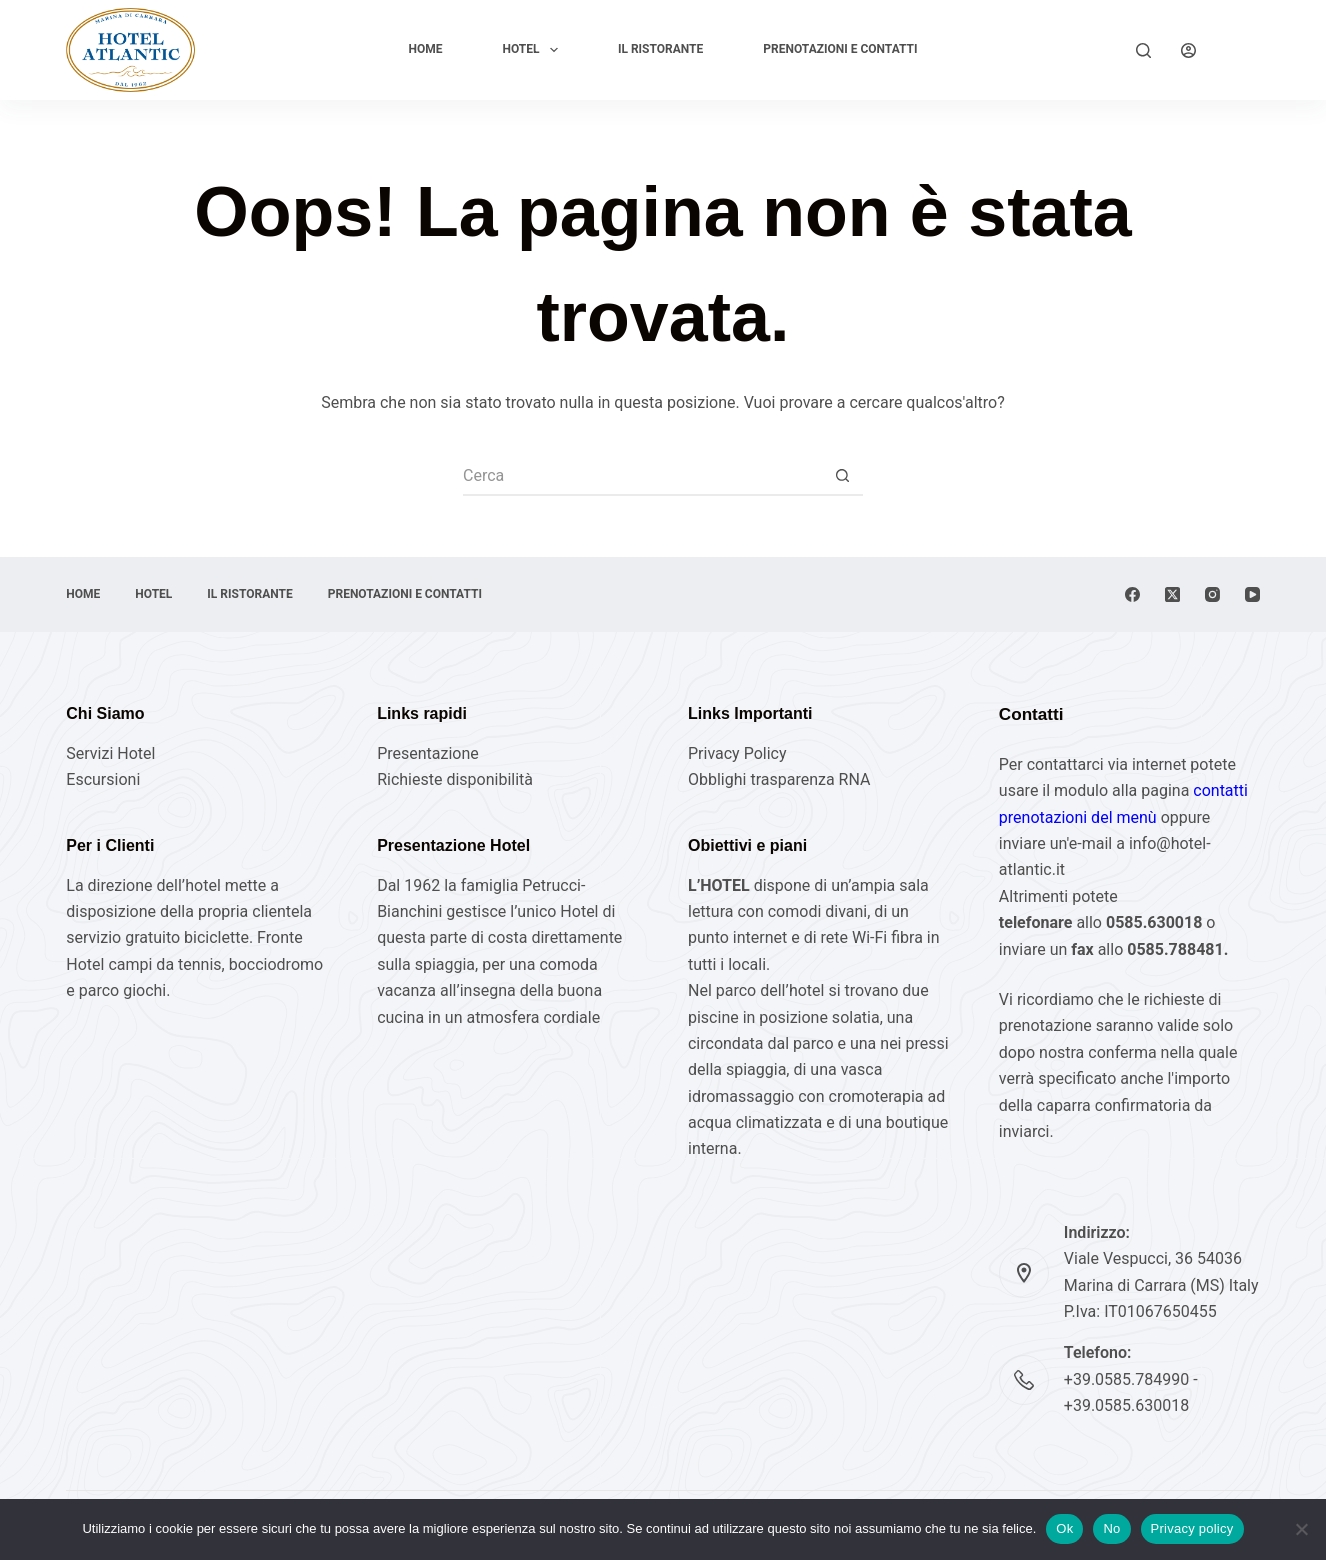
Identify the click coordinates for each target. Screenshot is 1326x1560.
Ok (1064, 1528)
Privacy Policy (737, 753)
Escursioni (103, 779)
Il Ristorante (660, 49)
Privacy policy (1192, 1528)
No (1111, 1528)
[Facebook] (1132, 594)
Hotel (534, 50)
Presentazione (428, 753)
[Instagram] (1212, 594)
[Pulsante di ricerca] (843, 476)
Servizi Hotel (110, 753)
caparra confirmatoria (1116, 1105)
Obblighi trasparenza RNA (779, 779)
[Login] (1188, 50)
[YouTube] (1252, 594)
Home (425, 49)
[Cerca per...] (643, 476)
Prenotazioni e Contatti (840, 49)
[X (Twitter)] (1172, 594)
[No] (1301, 1529)
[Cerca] (1143, 50)
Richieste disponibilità (455, 779)
